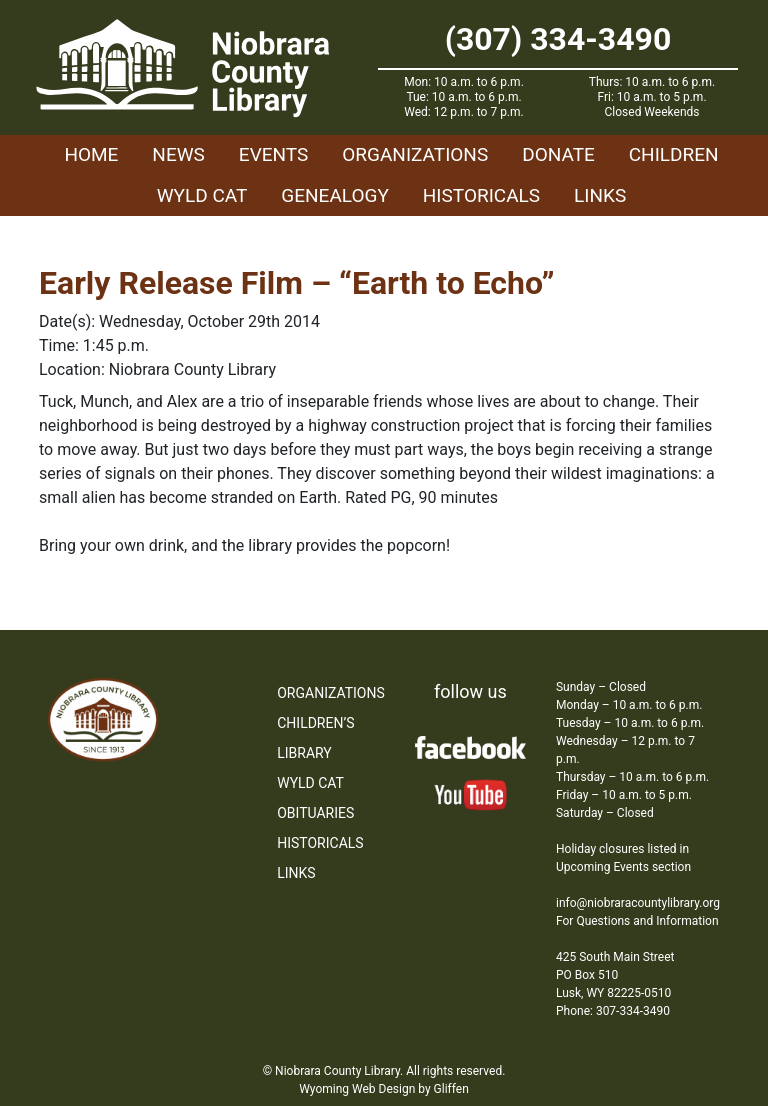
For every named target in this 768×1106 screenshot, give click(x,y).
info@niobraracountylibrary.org (638, 903)
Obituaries (315, 813)
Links (600, 195)
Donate (558, 154)
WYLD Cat (202, 195)
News (178, 154)
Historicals (481, 195)
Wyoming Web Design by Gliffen (384, 1089)
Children (674, 154)
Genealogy (335, 195)
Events (273, 154)
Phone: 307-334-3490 (613, 1011)
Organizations (415, 154)
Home (91, 154)
